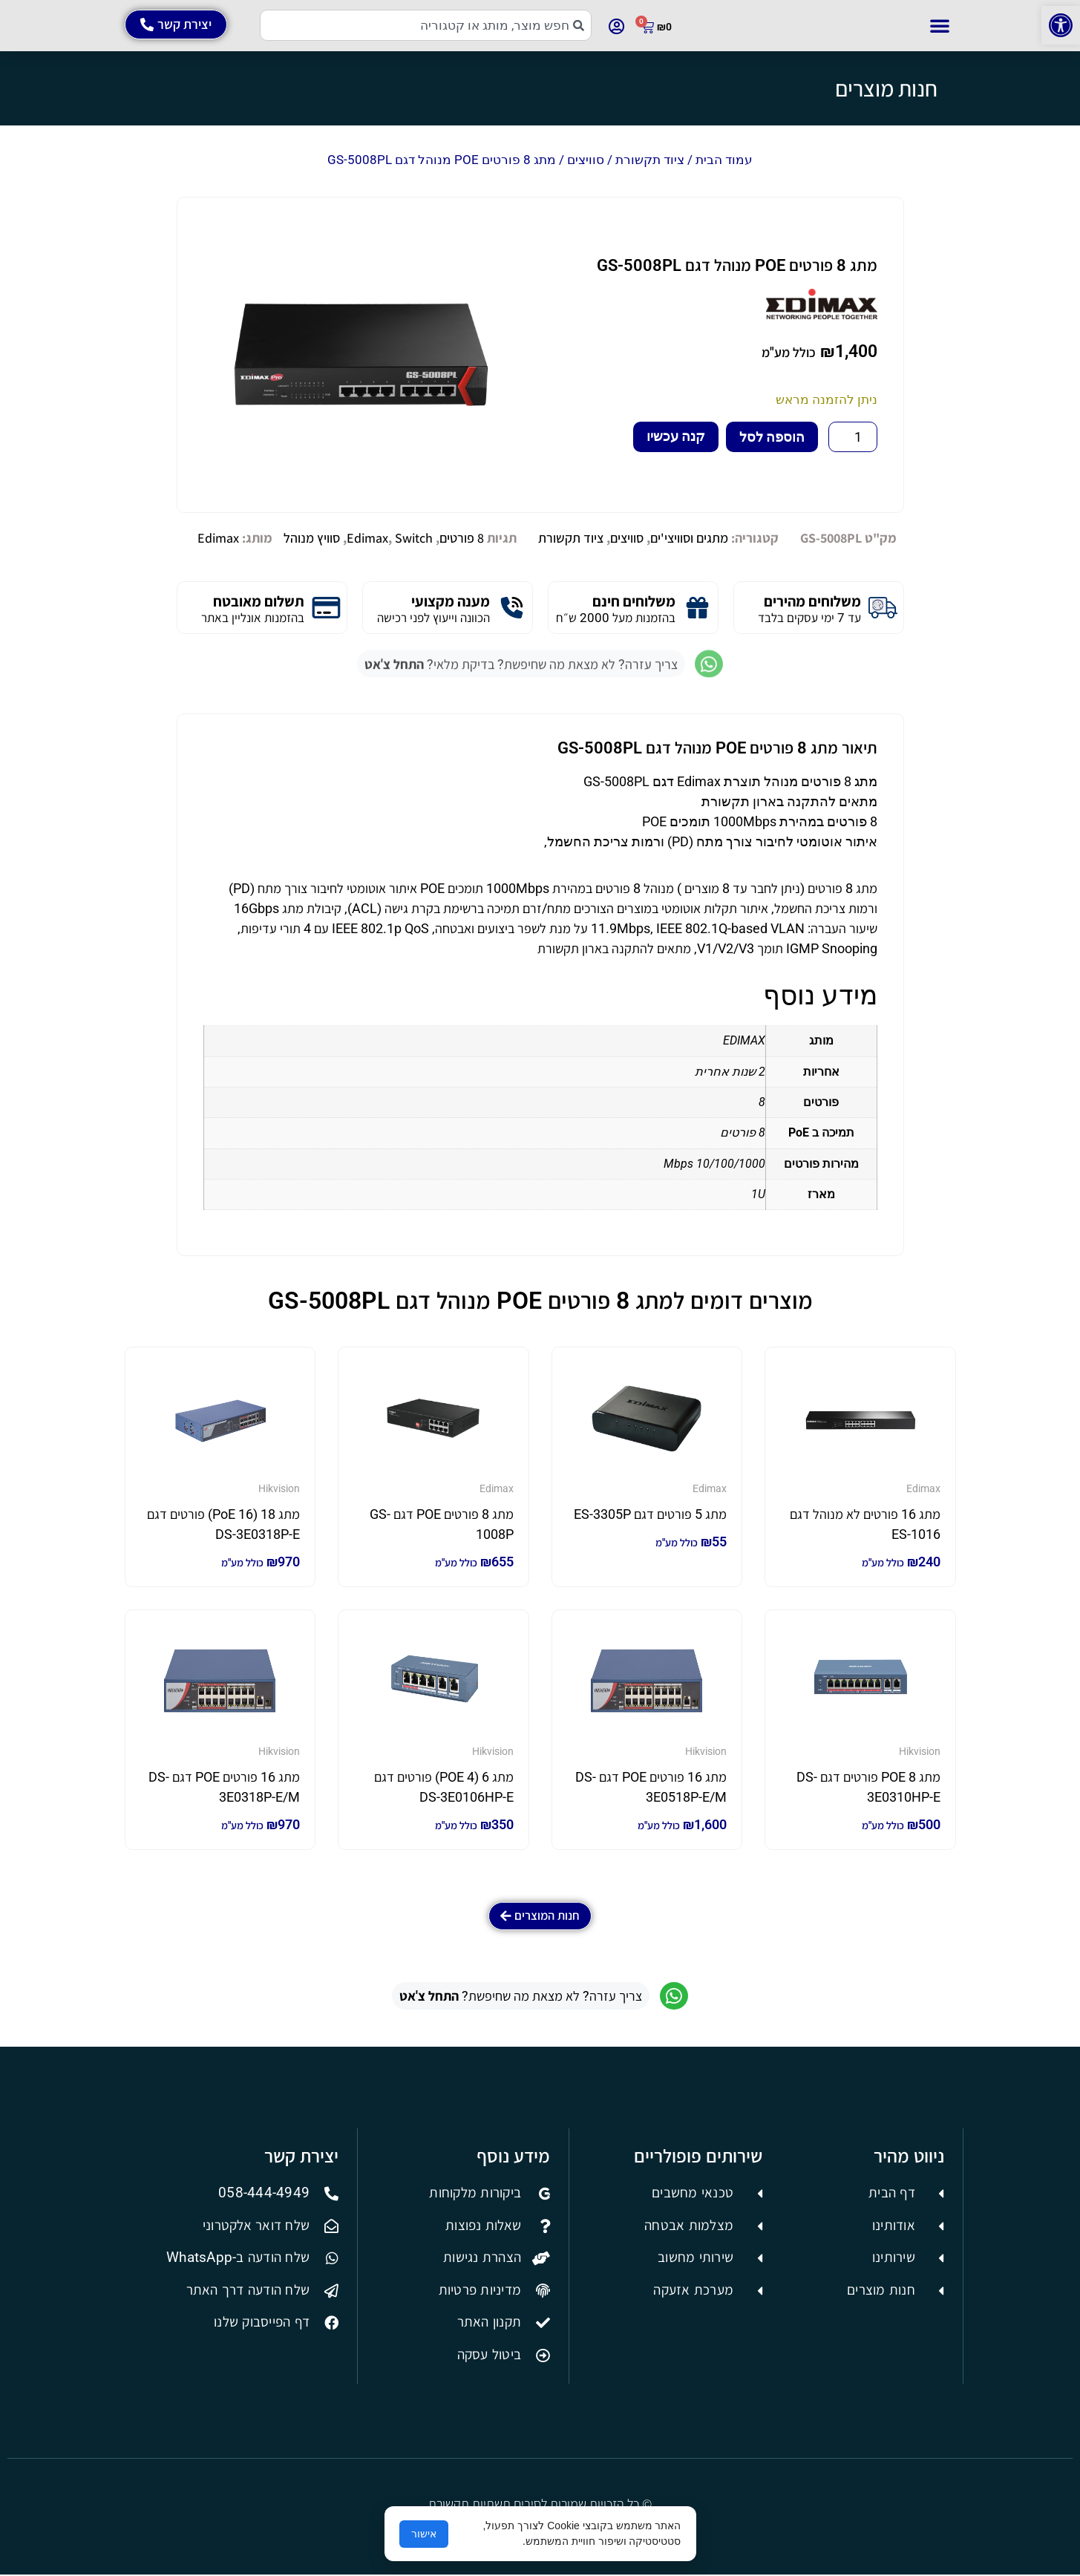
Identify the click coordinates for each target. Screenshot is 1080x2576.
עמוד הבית (724, 160)
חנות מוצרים (886, 88)
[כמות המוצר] (852, 437)
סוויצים (585, 160)
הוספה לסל (772, 437)
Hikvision (279, 1488)
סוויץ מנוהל (312, 537)
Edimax (367, 537)
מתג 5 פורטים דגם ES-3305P (650, 1514)
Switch (414, 537)
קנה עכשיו (676, 436)
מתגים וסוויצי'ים (689, 537)
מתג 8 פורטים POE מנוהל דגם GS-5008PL (737, 265)
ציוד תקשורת (649, 160)
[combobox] (426, 25)
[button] (1060, 25)
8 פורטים (461, 537)
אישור (423, 2534)
